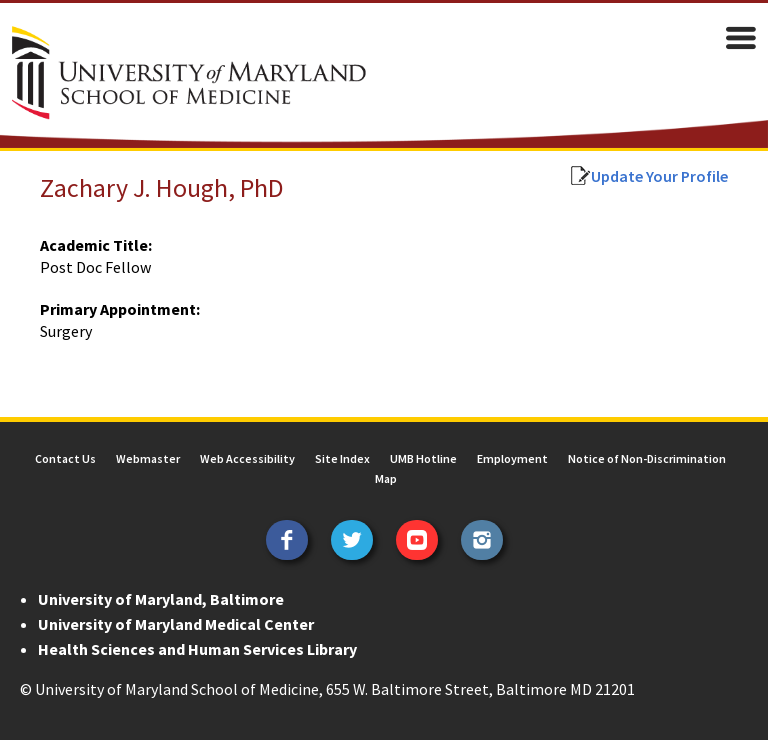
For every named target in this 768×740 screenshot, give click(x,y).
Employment (512, 458)
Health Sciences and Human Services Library (197, 649)
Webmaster (148, 458)
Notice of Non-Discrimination (647, 458)
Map (386, 478)
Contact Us (65, 458)
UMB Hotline (423, 458)
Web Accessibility (247, 458)
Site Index (342, 458)
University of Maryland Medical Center (176, 624)
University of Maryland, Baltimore (161, 599)
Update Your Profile (659, 176)
